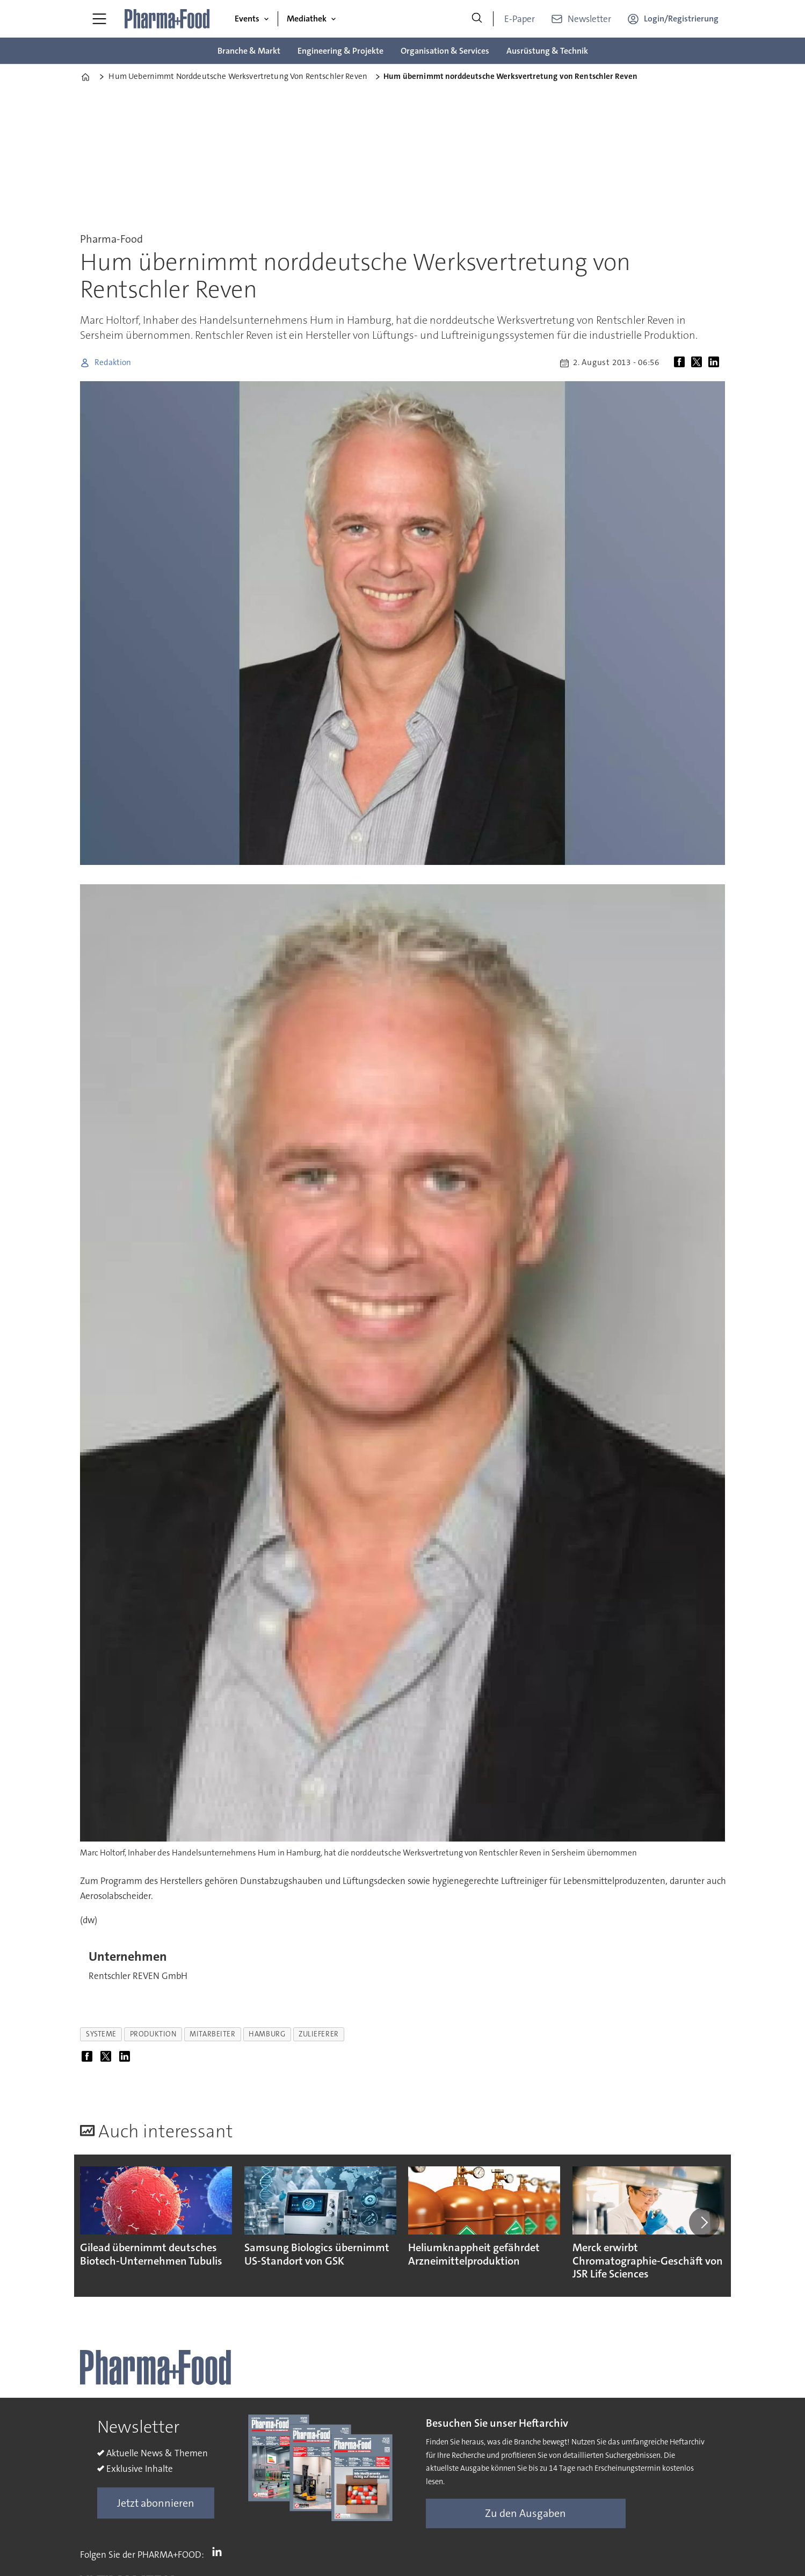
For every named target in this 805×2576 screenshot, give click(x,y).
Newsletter (589, 19)
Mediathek (307, 18)
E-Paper (519, 19)
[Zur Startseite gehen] (168, 18)
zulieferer (318, 2034)
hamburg (267, 2034)
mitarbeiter (212, 2034)
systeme (101, 2034)
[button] (704, 2223)
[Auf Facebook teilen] (681, 363)
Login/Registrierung (681, 18)
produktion (153, 2034)
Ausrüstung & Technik (547, 50)
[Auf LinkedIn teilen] (716, 363)
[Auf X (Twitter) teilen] (699, 363)
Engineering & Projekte (340, 50)
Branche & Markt (248, 50)
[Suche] (477, 19)
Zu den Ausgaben (525, 2513)
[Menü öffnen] (99, 19)
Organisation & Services (445, 50)
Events (247, 18)
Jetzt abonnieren (155, 2503)
